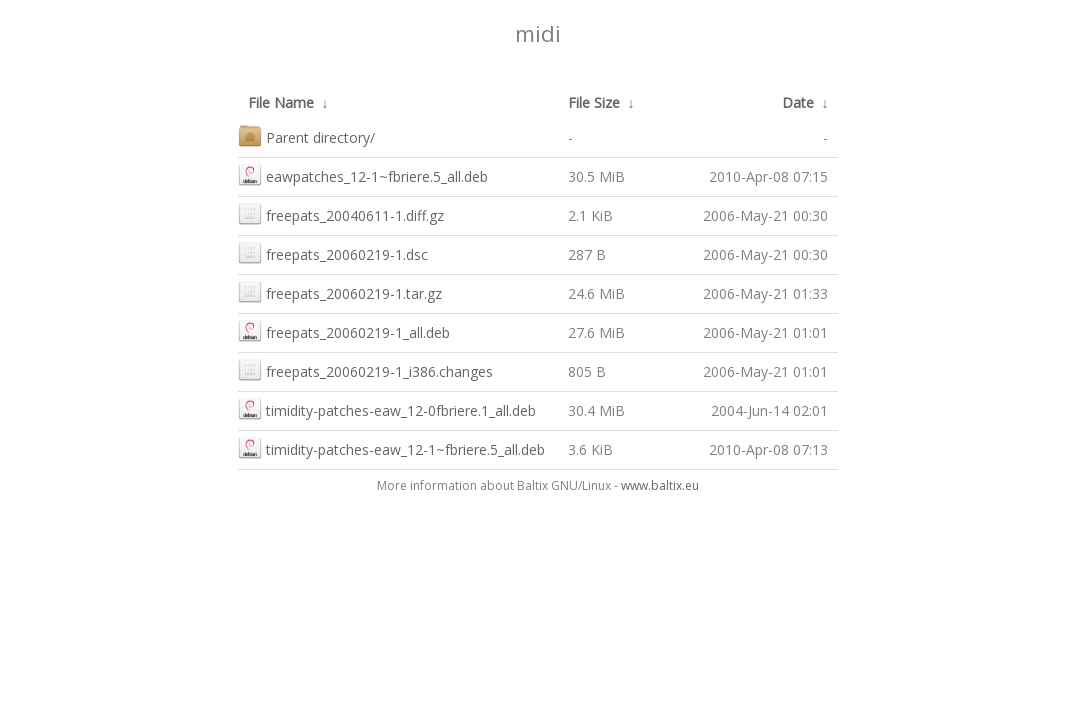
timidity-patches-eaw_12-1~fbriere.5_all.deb (391, 447)
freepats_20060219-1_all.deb (344, 330)
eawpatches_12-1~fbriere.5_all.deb (363, 174)
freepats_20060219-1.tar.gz (340, 291)
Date (798, 102)
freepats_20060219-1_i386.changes (365, 369)
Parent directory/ (306, 135)
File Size (594, 102)
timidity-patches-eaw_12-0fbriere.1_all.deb (387, 408)
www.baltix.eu (660, 485)
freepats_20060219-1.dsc (333, 252)
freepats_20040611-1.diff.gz (341, 213)
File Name (281, 102)
